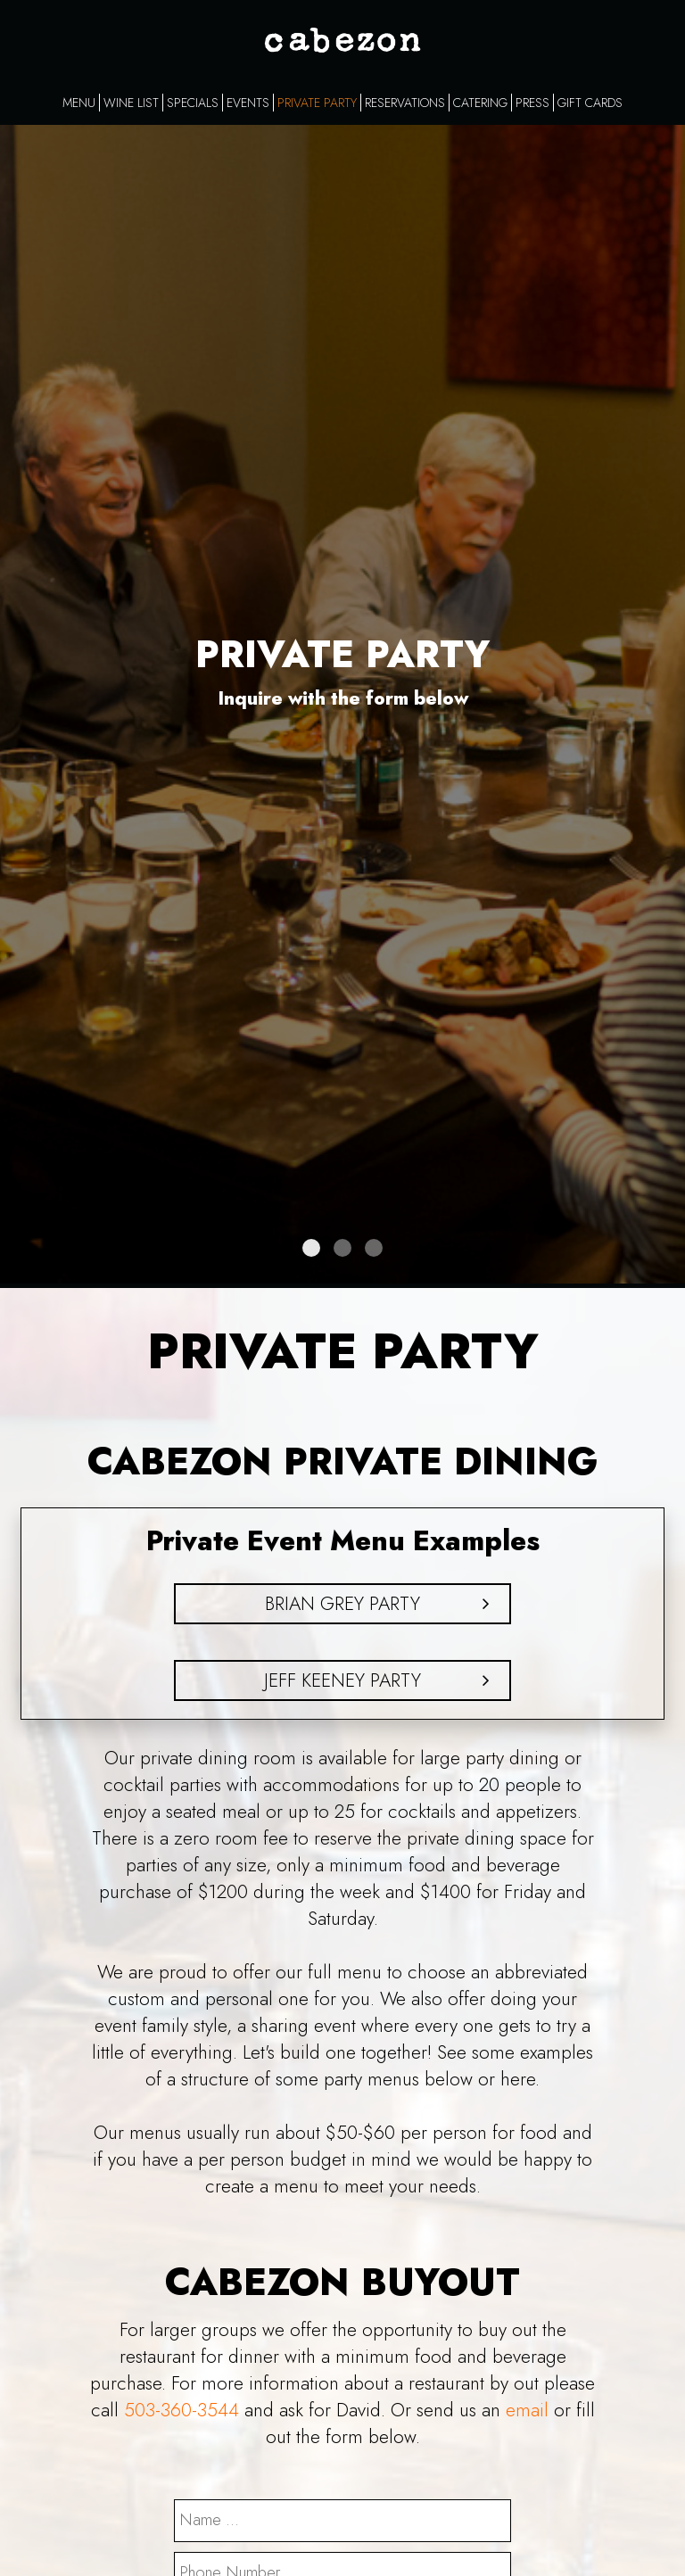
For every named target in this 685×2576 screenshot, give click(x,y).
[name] (342, 2520)
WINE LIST (131, 102)
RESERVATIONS (405, 102)
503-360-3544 (181, 2410)
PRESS (532, 102)
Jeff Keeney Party (342, 1680)
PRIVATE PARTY (317, 102)
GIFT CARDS (590, 102)
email (527, 2410)
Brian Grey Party (342, 1603)
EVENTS (248, 102)
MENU (78, 102)
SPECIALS (193, 102)
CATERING (480, 102)
